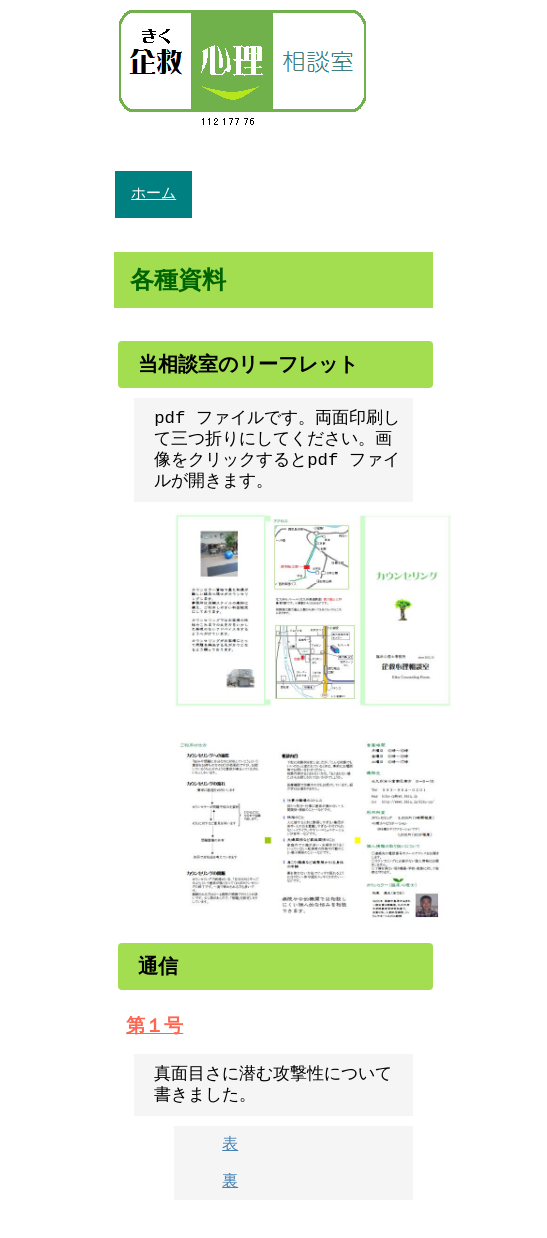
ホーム (153, 194)
